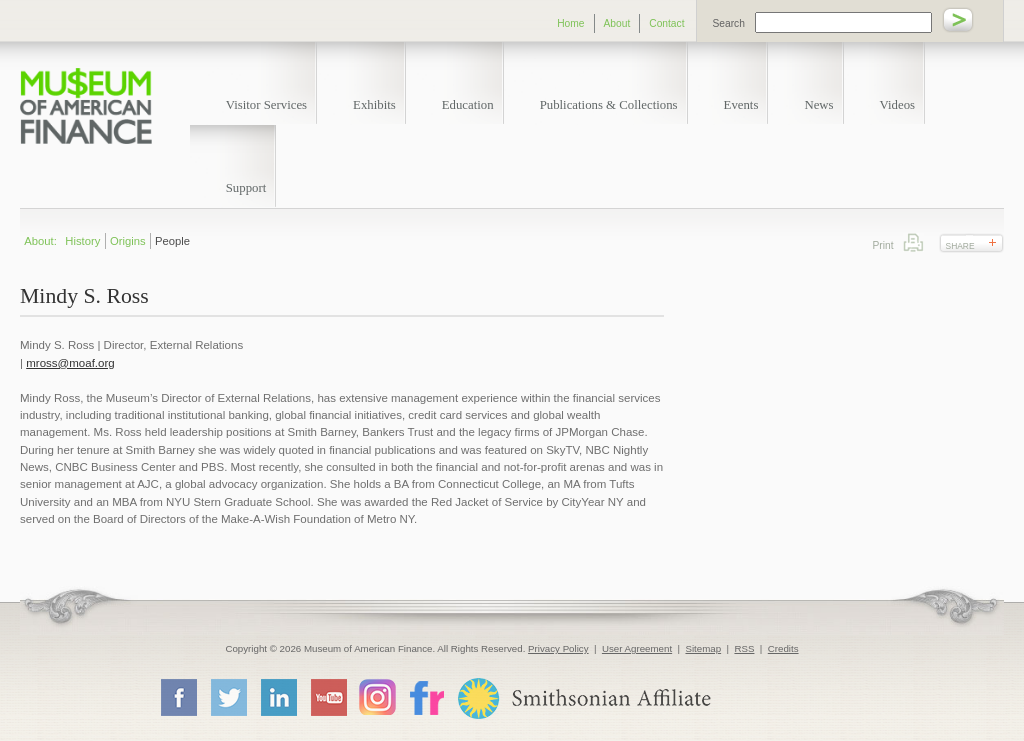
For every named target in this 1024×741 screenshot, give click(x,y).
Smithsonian (583, 698)
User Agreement (637, 648)
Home (570, 23)
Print (913, 242)
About (617, 23)
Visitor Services (266, 105)
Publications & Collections (609, 105)
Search (729, 23)
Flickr (426, 696)
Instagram (377, 696)
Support (246, 188)
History (82, 241)
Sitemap (703, 648)
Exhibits (374, 105)
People (172, 241)
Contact (666, 23)
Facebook (178, 697)
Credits (783, 648)
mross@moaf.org (70, 363)
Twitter (228, 697)
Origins (128, 241)
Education (468, 105)
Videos (898, 105)
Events (741, 105)
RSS (744, 648)
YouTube (328, 697)
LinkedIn (278, 697)
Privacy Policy (558, 648)
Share (960, 246)
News (818, 105)
